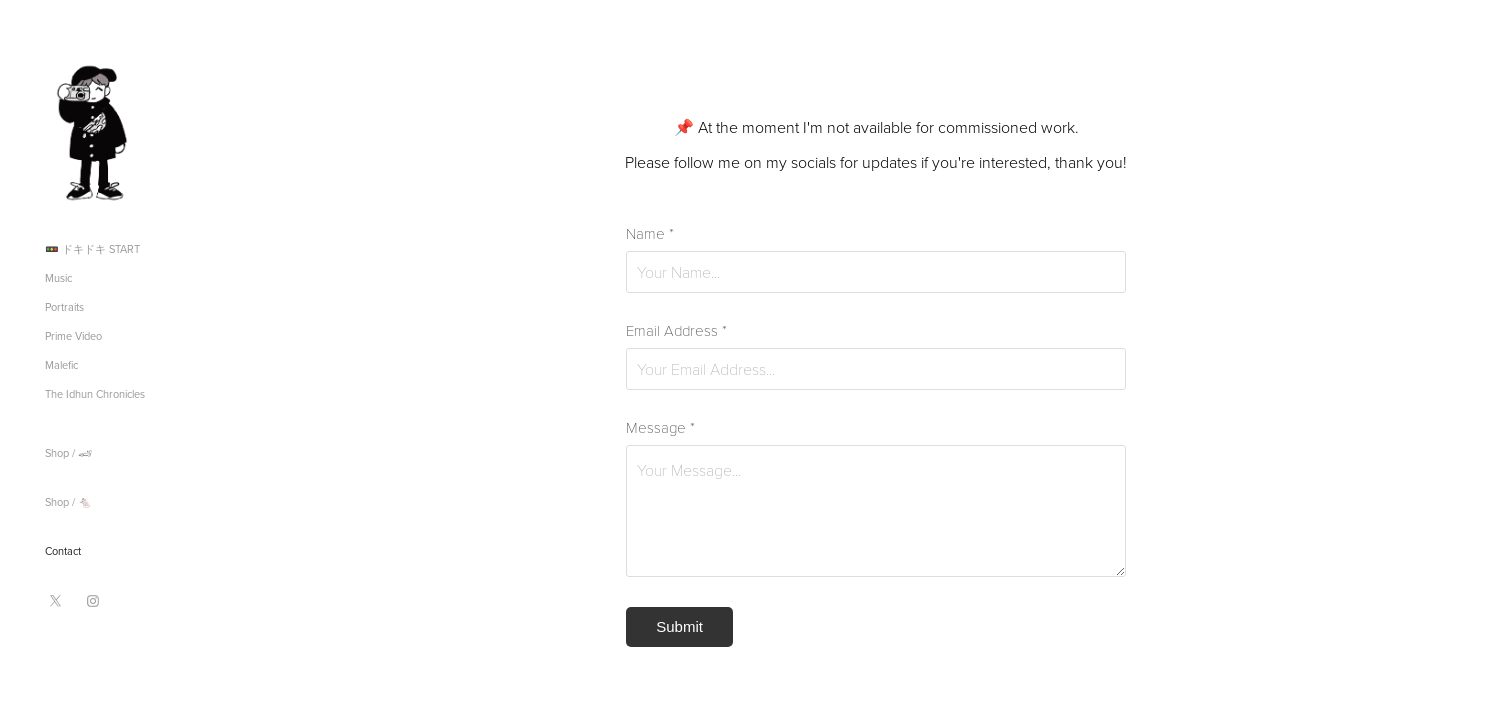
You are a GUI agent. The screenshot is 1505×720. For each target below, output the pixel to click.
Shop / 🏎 (68, 453)
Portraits (64, 307)
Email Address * (676, 330)
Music (58, 278)
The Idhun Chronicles (95, 394)
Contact (63, 551)
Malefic (61, 365)
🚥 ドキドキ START (92, 249)
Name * (650, 233)
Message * (660, 427)
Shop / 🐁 (68, 502)
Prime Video (73, 336)
